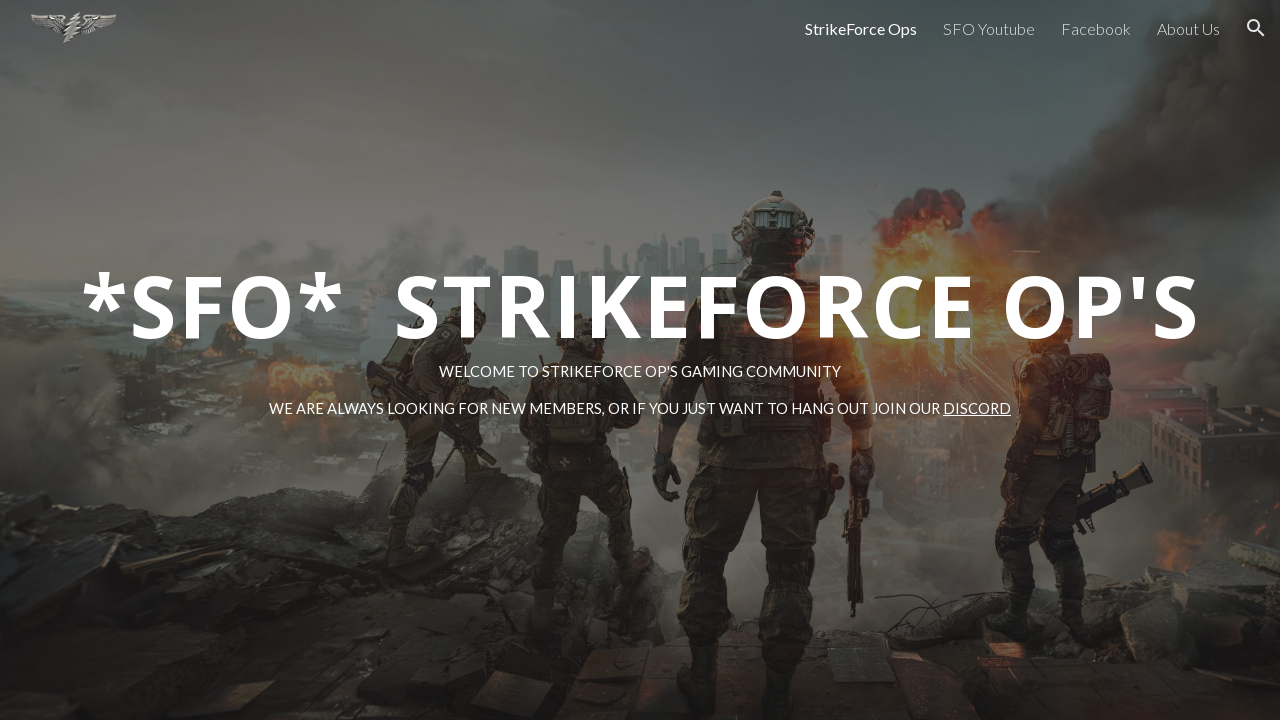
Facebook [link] (1096, 28)
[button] (1256, 28)
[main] (640, 360)
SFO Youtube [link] (989, 28)
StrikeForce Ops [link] (861, 28)
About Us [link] (1188, 28)
